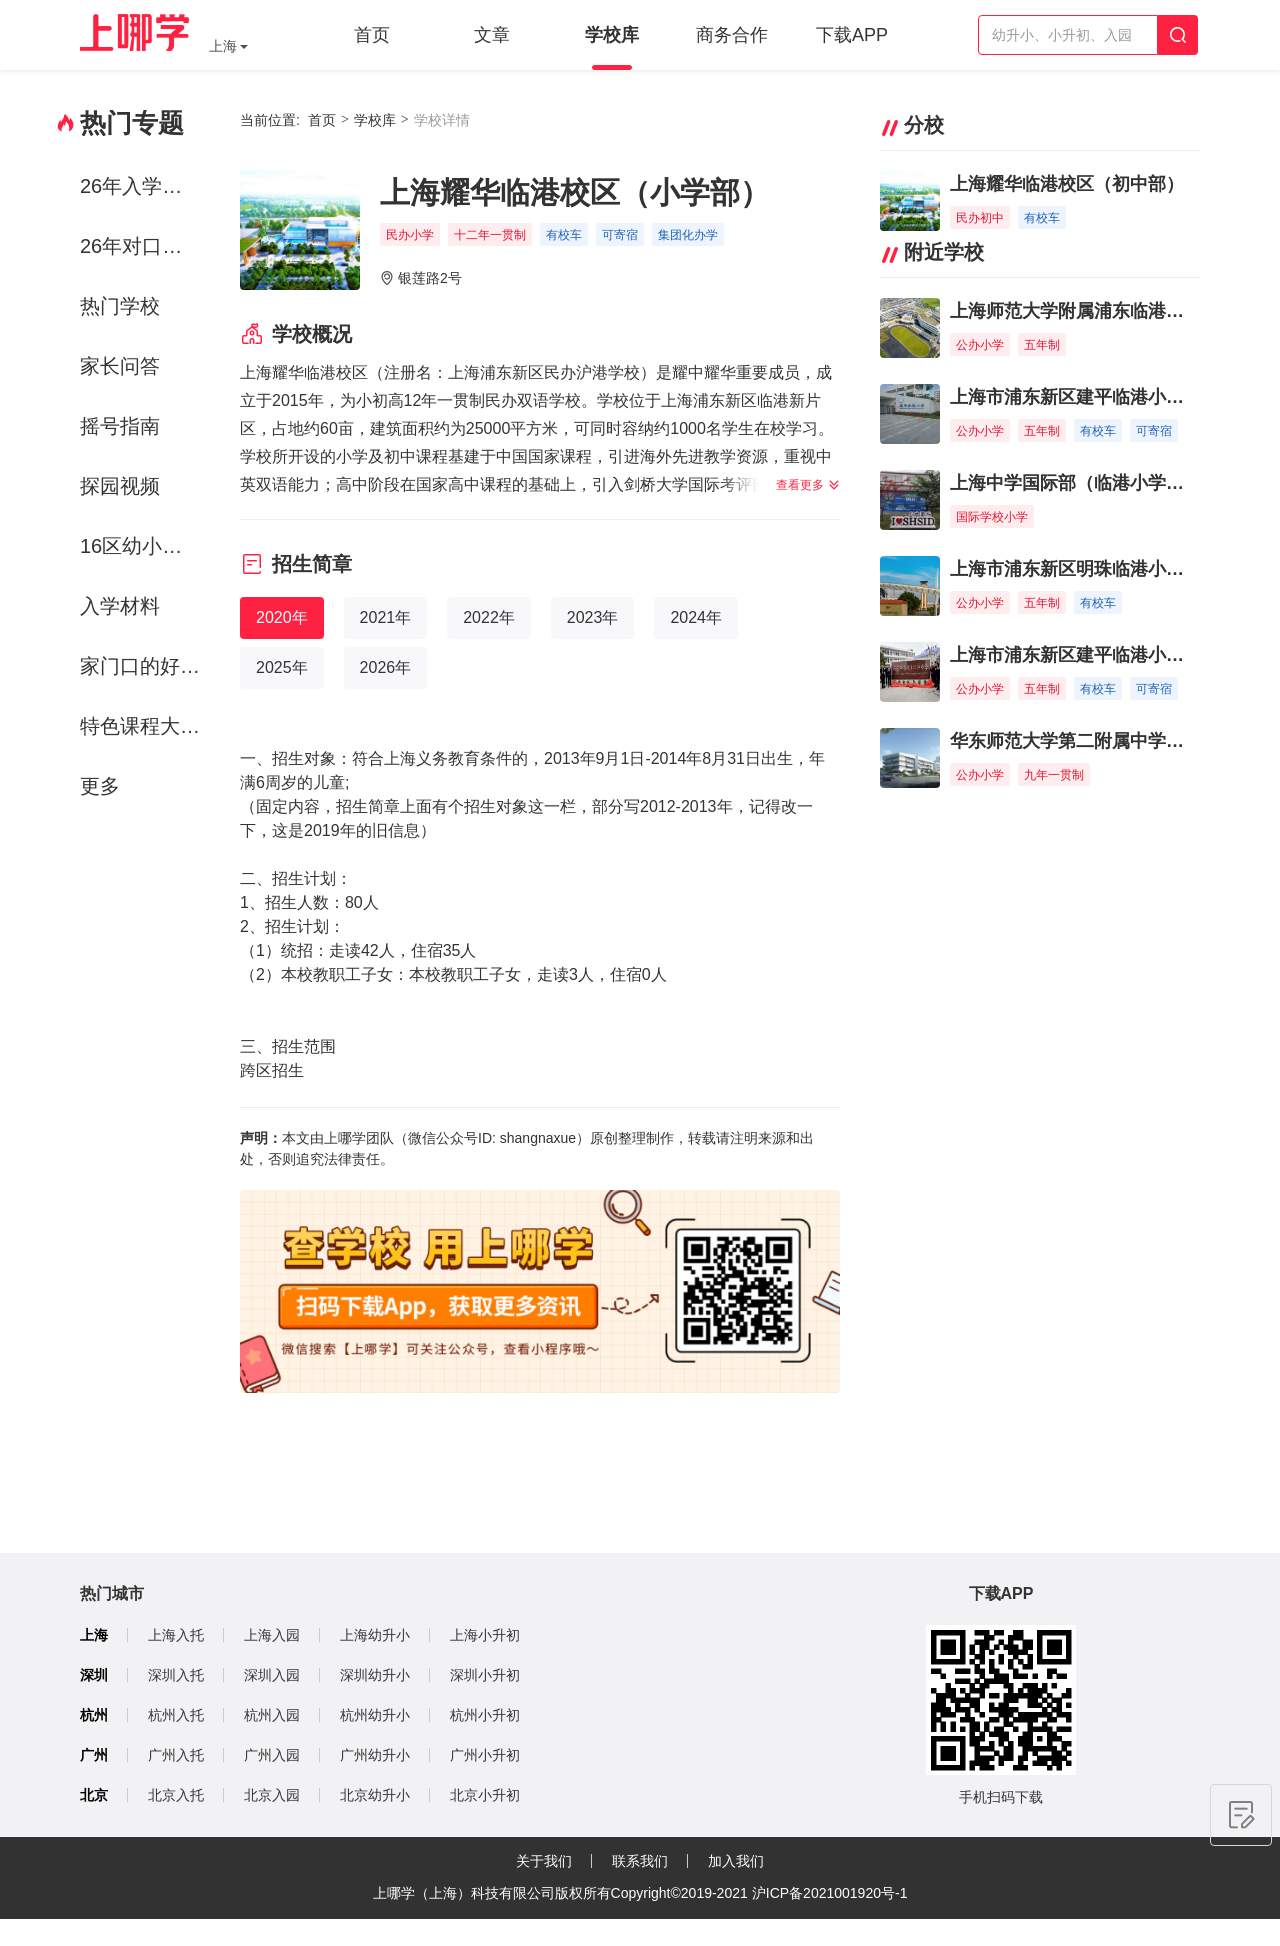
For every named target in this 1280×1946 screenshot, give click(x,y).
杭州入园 (272, 1715)
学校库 (612, 35)
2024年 (696, 617)
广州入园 (272, 1755)
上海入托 (176, 1635)
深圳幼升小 (375, 1675)
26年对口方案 (141, 246)
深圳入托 (176, 1675)
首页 (372, 35)
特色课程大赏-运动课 (143, 726)
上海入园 (272, 1635)
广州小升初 (485, 1755)
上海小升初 (485, 1635)
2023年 (593, 617)
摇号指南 (120, 426)
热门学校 (120, 306)
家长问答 (120, 366)
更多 (100, 786)
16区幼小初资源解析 (143, 546)
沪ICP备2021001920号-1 (830, 1893)
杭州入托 (176, 1715)
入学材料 (120, 606)
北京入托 (176, 1795)
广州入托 (176, 1755)
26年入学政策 (141, 186)
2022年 (489, 617)
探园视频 (120, 486)
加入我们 (736, 1861)
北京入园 (272, 1795)
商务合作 (732, 35)
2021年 (386, 617)
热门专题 (132, 123)
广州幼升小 (375, 1755)
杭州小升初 (485, 1715)
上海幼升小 (375, 1635)
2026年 (386, 667)
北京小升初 (485, 1795)
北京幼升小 (375, 1795)
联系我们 (640, 1861)
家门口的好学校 (143, 666)
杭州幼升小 (375, 1715)
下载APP (852, 35)
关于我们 (544, 1861)
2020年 (282, 617)
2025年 (282, 667)
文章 (492, 35)
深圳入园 (272, 1675)
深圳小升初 (485, 1675)
